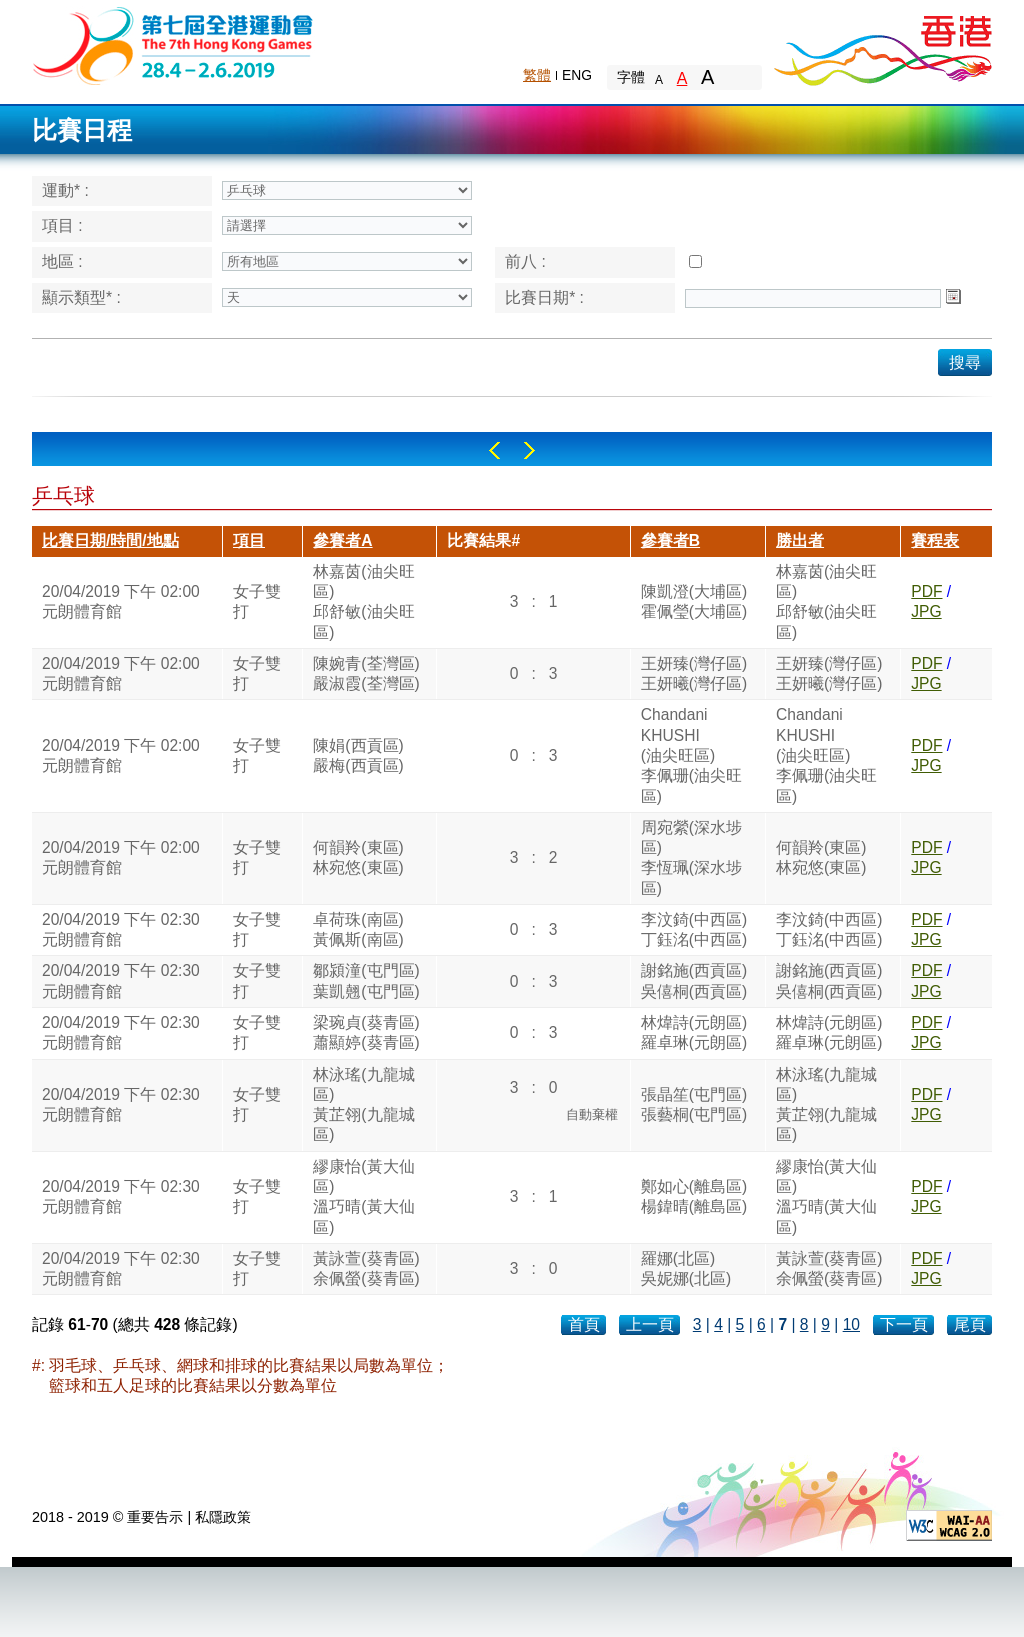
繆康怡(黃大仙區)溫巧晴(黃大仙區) (363, 1197)
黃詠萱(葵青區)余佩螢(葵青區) (366, 1268)
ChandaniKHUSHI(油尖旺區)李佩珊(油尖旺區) (691, 755)
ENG (577, 75)
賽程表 (935, 540)
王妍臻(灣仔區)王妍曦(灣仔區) (694, 673)
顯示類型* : (81, 297)
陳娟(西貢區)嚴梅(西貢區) (358, 755)
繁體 (537, 75)
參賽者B (670, 540)
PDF (926, 591)
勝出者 (800, 540)
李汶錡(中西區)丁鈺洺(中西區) (694, 929)
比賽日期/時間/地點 (110, 540)
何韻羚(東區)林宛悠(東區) (358, 857)
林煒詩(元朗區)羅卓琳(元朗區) (694, 1032)
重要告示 (155, 1517)
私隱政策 (223, 1517)
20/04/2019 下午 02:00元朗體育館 (121, 601)
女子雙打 (257, 601)
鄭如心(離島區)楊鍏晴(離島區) (694, 1196)
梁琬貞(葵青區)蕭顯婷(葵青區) (366, 1032)
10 (851, 1324)
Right (529, 450)
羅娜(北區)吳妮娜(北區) (686, 1268)
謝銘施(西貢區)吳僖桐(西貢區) (694, 980)
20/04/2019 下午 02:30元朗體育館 (121, 929)
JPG (926, 611)
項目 (249, 540)
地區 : (62, 261)
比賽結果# (483, 540)
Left (494, 450)
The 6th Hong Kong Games (173, 44)
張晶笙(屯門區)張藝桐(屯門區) (694, 1104)
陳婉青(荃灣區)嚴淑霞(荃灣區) (366, 673)
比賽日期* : (544, 297)
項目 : (62, 225)
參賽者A (342, 540)
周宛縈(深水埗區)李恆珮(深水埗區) (691, 858)
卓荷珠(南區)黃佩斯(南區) (358, 929)
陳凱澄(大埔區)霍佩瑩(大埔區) (694, 601)
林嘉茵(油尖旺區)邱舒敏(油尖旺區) (363, 602)
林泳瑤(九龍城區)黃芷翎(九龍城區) (363, 1105)
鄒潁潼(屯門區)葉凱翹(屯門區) (366, 980)
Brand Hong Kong (882, 45)
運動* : (65, 190)
